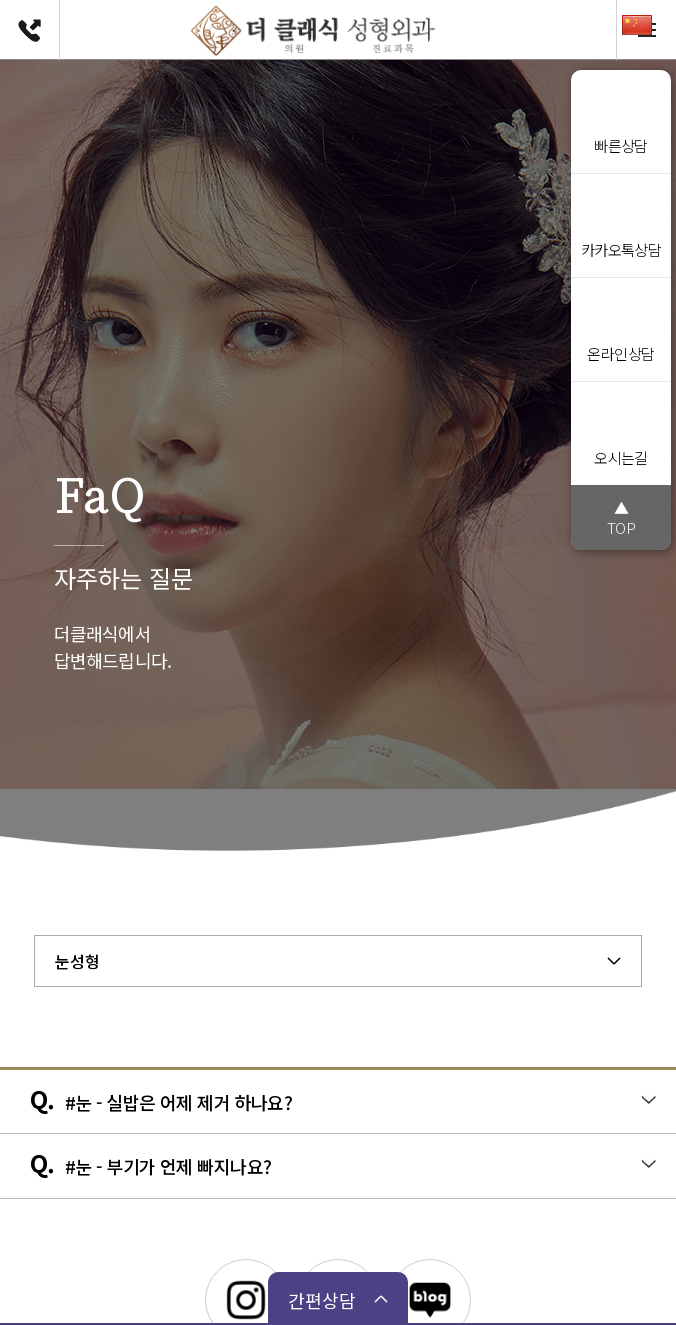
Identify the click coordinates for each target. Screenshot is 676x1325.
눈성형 (77, 961)
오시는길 (621, 430)
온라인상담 (620, 326)
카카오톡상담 (621, 222)
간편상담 (322, 1300)
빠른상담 (621, 118)
